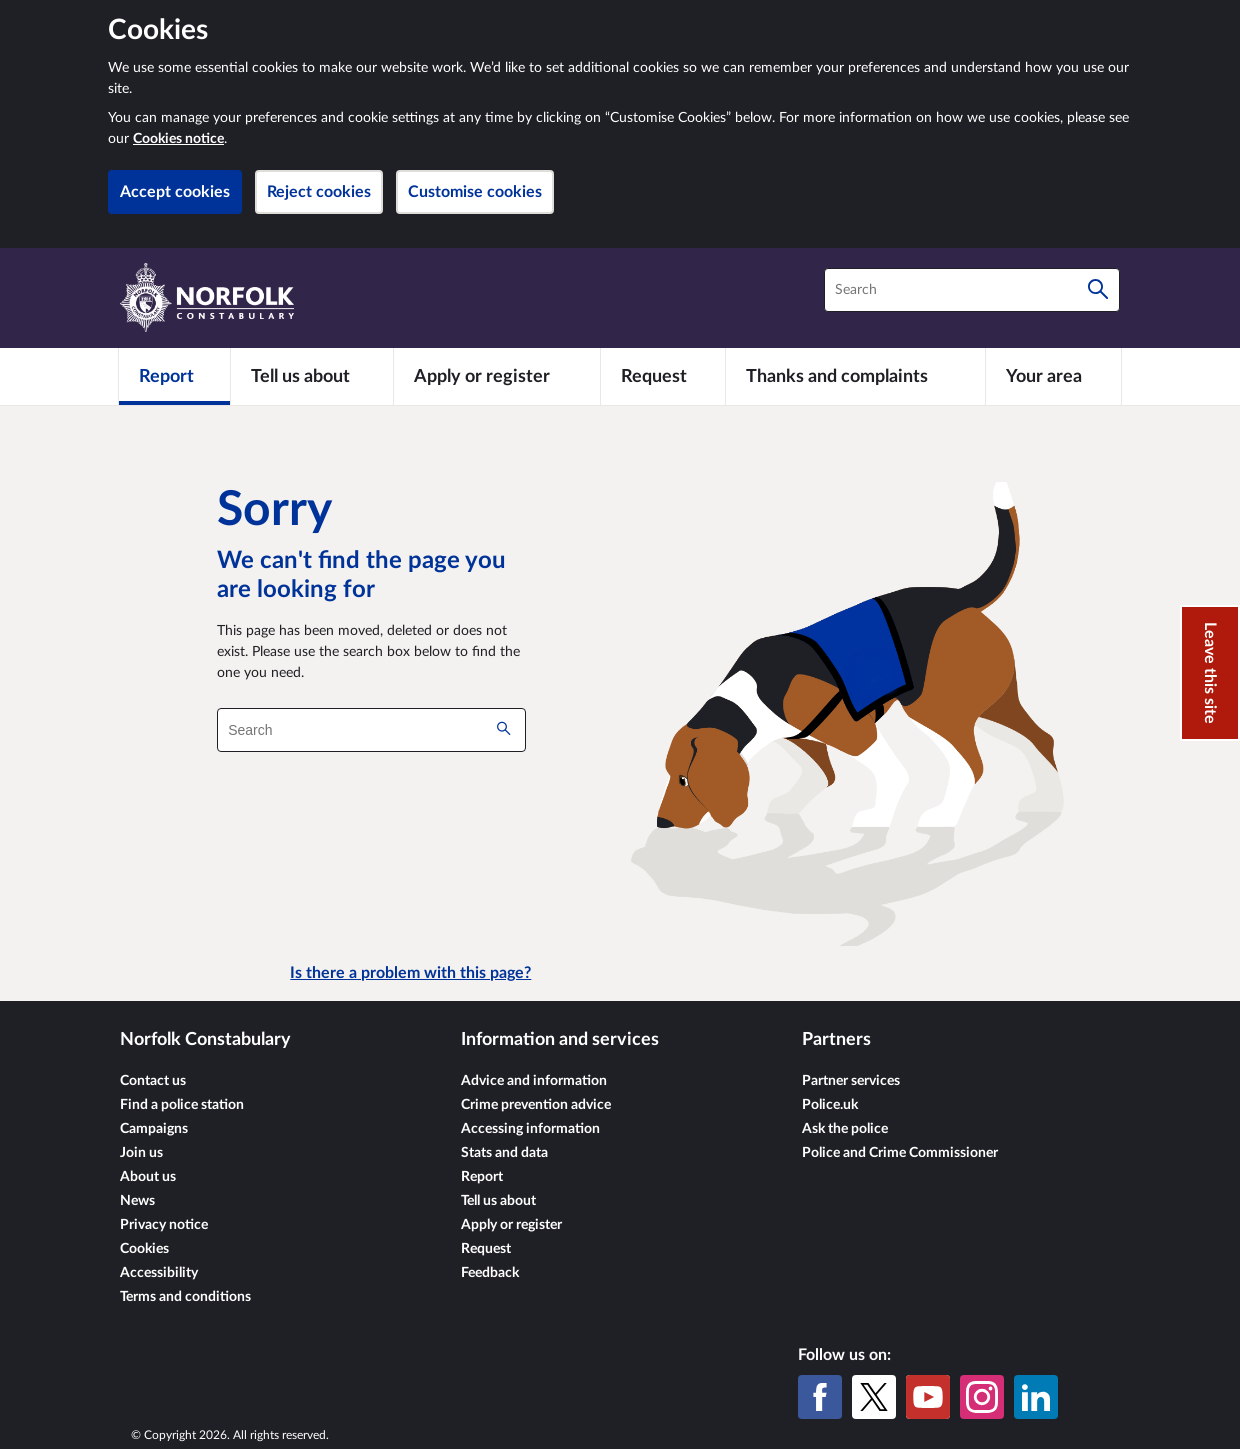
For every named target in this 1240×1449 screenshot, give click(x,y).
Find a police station (182, 1105)
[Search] (1098, 290)
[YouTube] (928, 1397)
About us (148, 1177)
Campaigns (154, 1129)
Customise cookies (475, 192)
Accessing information (530, 1129)
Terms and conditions (185, 1297)
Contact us (153, 1081)
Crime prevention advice (536, 1105)
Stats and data (504, 1153)
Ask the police (845, 1129)
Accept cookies (175, 192)
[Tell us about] (312, 376)
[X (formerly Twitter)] (874, 1397)
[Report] (174, 376)
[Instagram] (982, 1397)
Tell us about (498, 1201)
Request (486, 1249)
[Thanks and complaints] (855, 376)
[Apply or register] (496, 376)
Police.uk (830, 1105)
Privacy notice (164, 1225)
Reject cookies (319, 192)
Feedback (490, 1273)
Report (482, 1177)
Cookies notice (178, 139)
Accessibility (159, 1273)
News (137, 1201)
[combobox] (972, 290)
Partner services (851, 1081)
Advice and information (534, 1081)
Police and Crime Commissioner (900, 1153)
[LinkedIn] (1036, 1397)
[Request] (663, 376)
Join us (141, 1153)
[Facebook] (820, 1397)
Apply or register (511, 1225)
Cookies (144, 1249)
